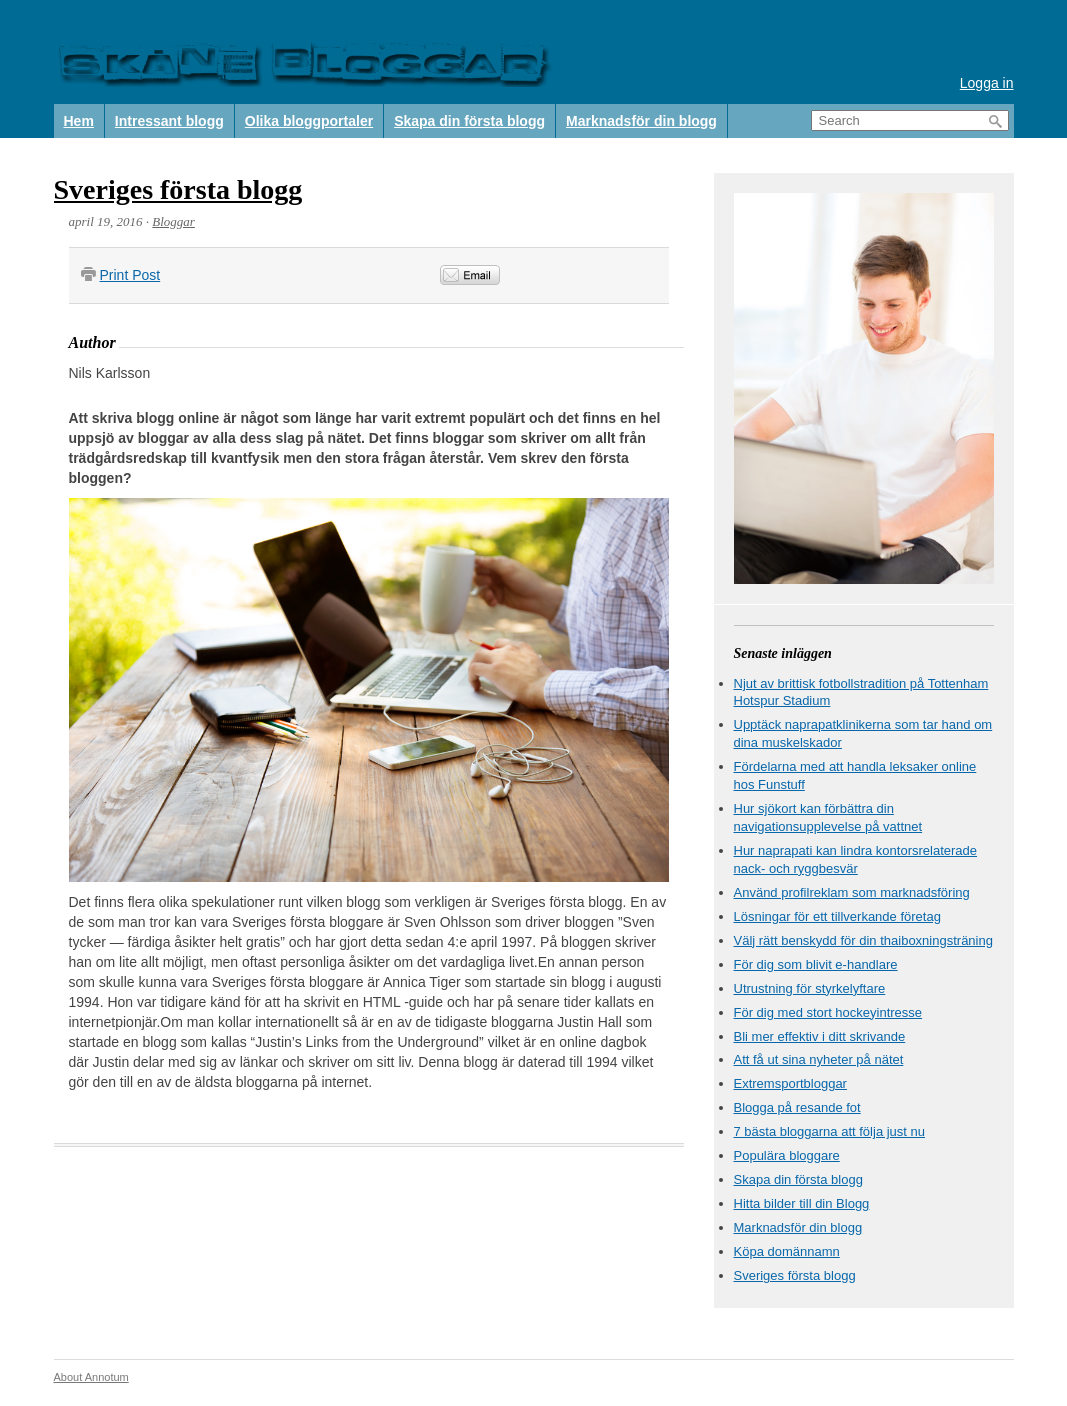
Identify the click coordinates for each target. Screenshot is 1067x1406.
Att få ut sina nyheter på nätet (819, 1059)
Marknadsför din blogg (641, 121)
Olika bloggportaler (309, 121)
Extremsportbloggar (790, 1083)
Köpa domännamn (787, 1251)
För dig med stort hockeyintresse (828, 1012)
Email (470, 275)
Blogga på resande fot (797, 1107)
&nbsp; (612, 275)
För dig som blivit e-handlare (816, 964)
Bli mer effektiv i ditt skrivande (820, 1036)
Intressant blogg (169, 121)
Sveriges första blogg (178, 189)
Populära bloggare (787, 1155)
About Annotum (91, 1377)
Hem (79, 121)
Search (996, 121)
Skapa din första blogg (469, 121)
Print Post (130, 275)
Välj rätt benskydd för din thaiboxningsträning (863, 940)
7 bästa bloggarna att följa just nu (830, 1131)
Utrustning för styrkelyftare (810, 988)
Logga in (987, 83)
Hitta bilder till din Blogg (802, 1203)
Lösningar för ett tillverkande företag (837, 916)
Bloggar (173, 221)
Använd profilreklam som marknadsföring (852, 892)
